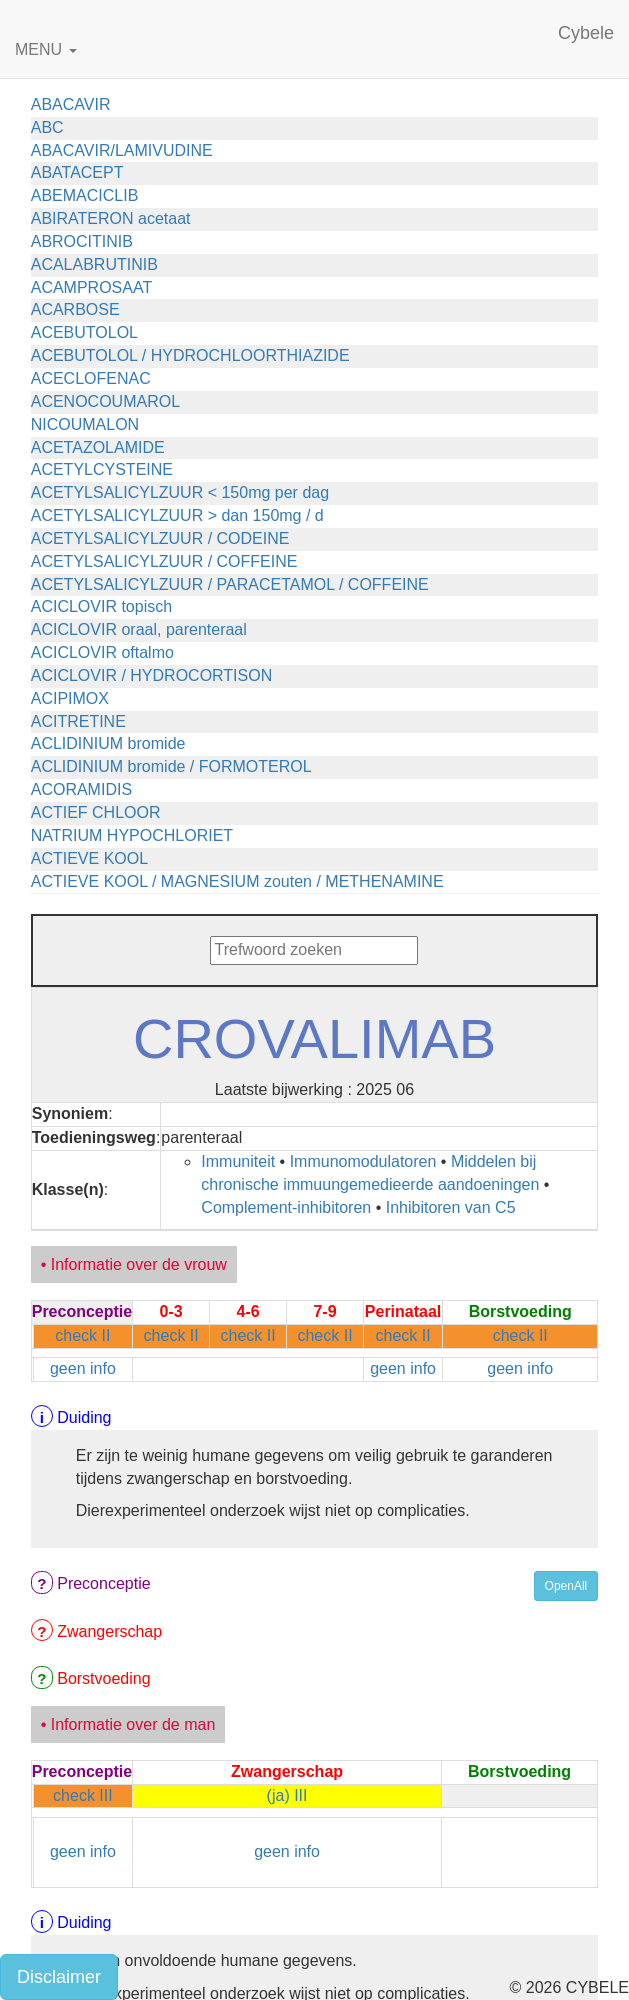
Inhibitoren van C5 (451, 1207)
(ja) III (287, 1795)
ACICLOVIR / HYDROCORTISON (152, 675)
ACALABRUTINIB (94, 264)
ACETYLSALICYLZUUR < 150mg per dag (180, 492)
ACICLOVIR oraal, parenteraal (139, 629)
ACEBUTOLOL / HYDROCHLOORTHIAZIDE (190, 355)
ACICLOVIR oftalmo (102, 652)
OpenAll (566, 1586)
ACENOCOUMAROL (105, 401)
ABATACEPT (77, 172)
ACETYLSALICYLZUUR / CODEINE (160, 538)
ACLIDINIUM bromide (108, 743)
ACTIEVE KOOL (89, 858)
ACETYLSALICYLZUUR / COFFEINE (164, 561)
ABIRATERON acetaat (111, 218)
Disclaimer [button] (59, 1977)
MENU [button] (46, 49)
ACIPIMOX (70, 698)
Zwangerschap (109, 1631)
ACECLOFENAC (91, 378)
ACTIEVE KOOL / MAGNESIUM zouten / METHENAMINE (237, 881)
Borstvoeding (103, 1678)
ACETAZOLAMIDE (98, 447)
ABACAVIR (71, 104)
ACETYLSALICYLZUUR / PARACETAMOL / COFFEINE (230, 584)
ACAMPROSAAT (92, 287)
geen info (83, 1368)
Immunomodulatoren (363, 1161)
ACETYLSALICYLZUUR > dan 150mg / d (177, 515)
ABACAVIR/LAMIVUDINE (122, 150)
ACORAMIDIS (81, 789)
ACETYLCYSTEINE (102, 469)
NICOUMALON (85, 424)
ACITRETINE (78, 721)
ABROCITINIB (82, 241)
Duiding (84, 1417)
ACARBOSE (75, 309)
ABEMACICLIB (85, 195)
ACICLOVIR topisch (101, 606)
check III (83, 1795)
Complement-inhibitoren (286, 1207)
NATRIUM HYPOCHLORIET (132, 835)
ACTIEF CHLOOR (96, 812)
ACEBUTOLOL (84, 332)
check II (82, 1335)
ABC (47, 127)
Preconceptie (103, 1583)
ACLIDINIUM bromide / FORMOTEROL (171, 766)
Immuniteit (238, 1161)
